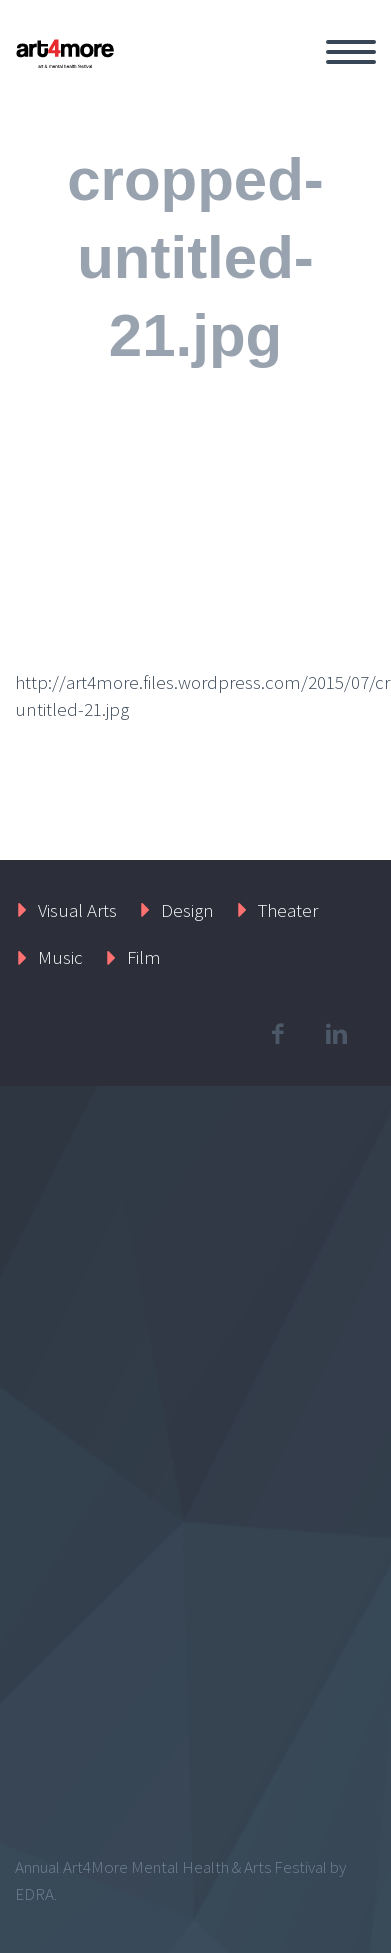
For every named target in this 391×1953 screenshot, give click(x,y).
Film (144, 957)
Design (187, 910)
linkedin (336, 1034)
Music (60, 957)
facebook (277, 1034)
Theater (288, 910)
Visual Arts (77, 910)
